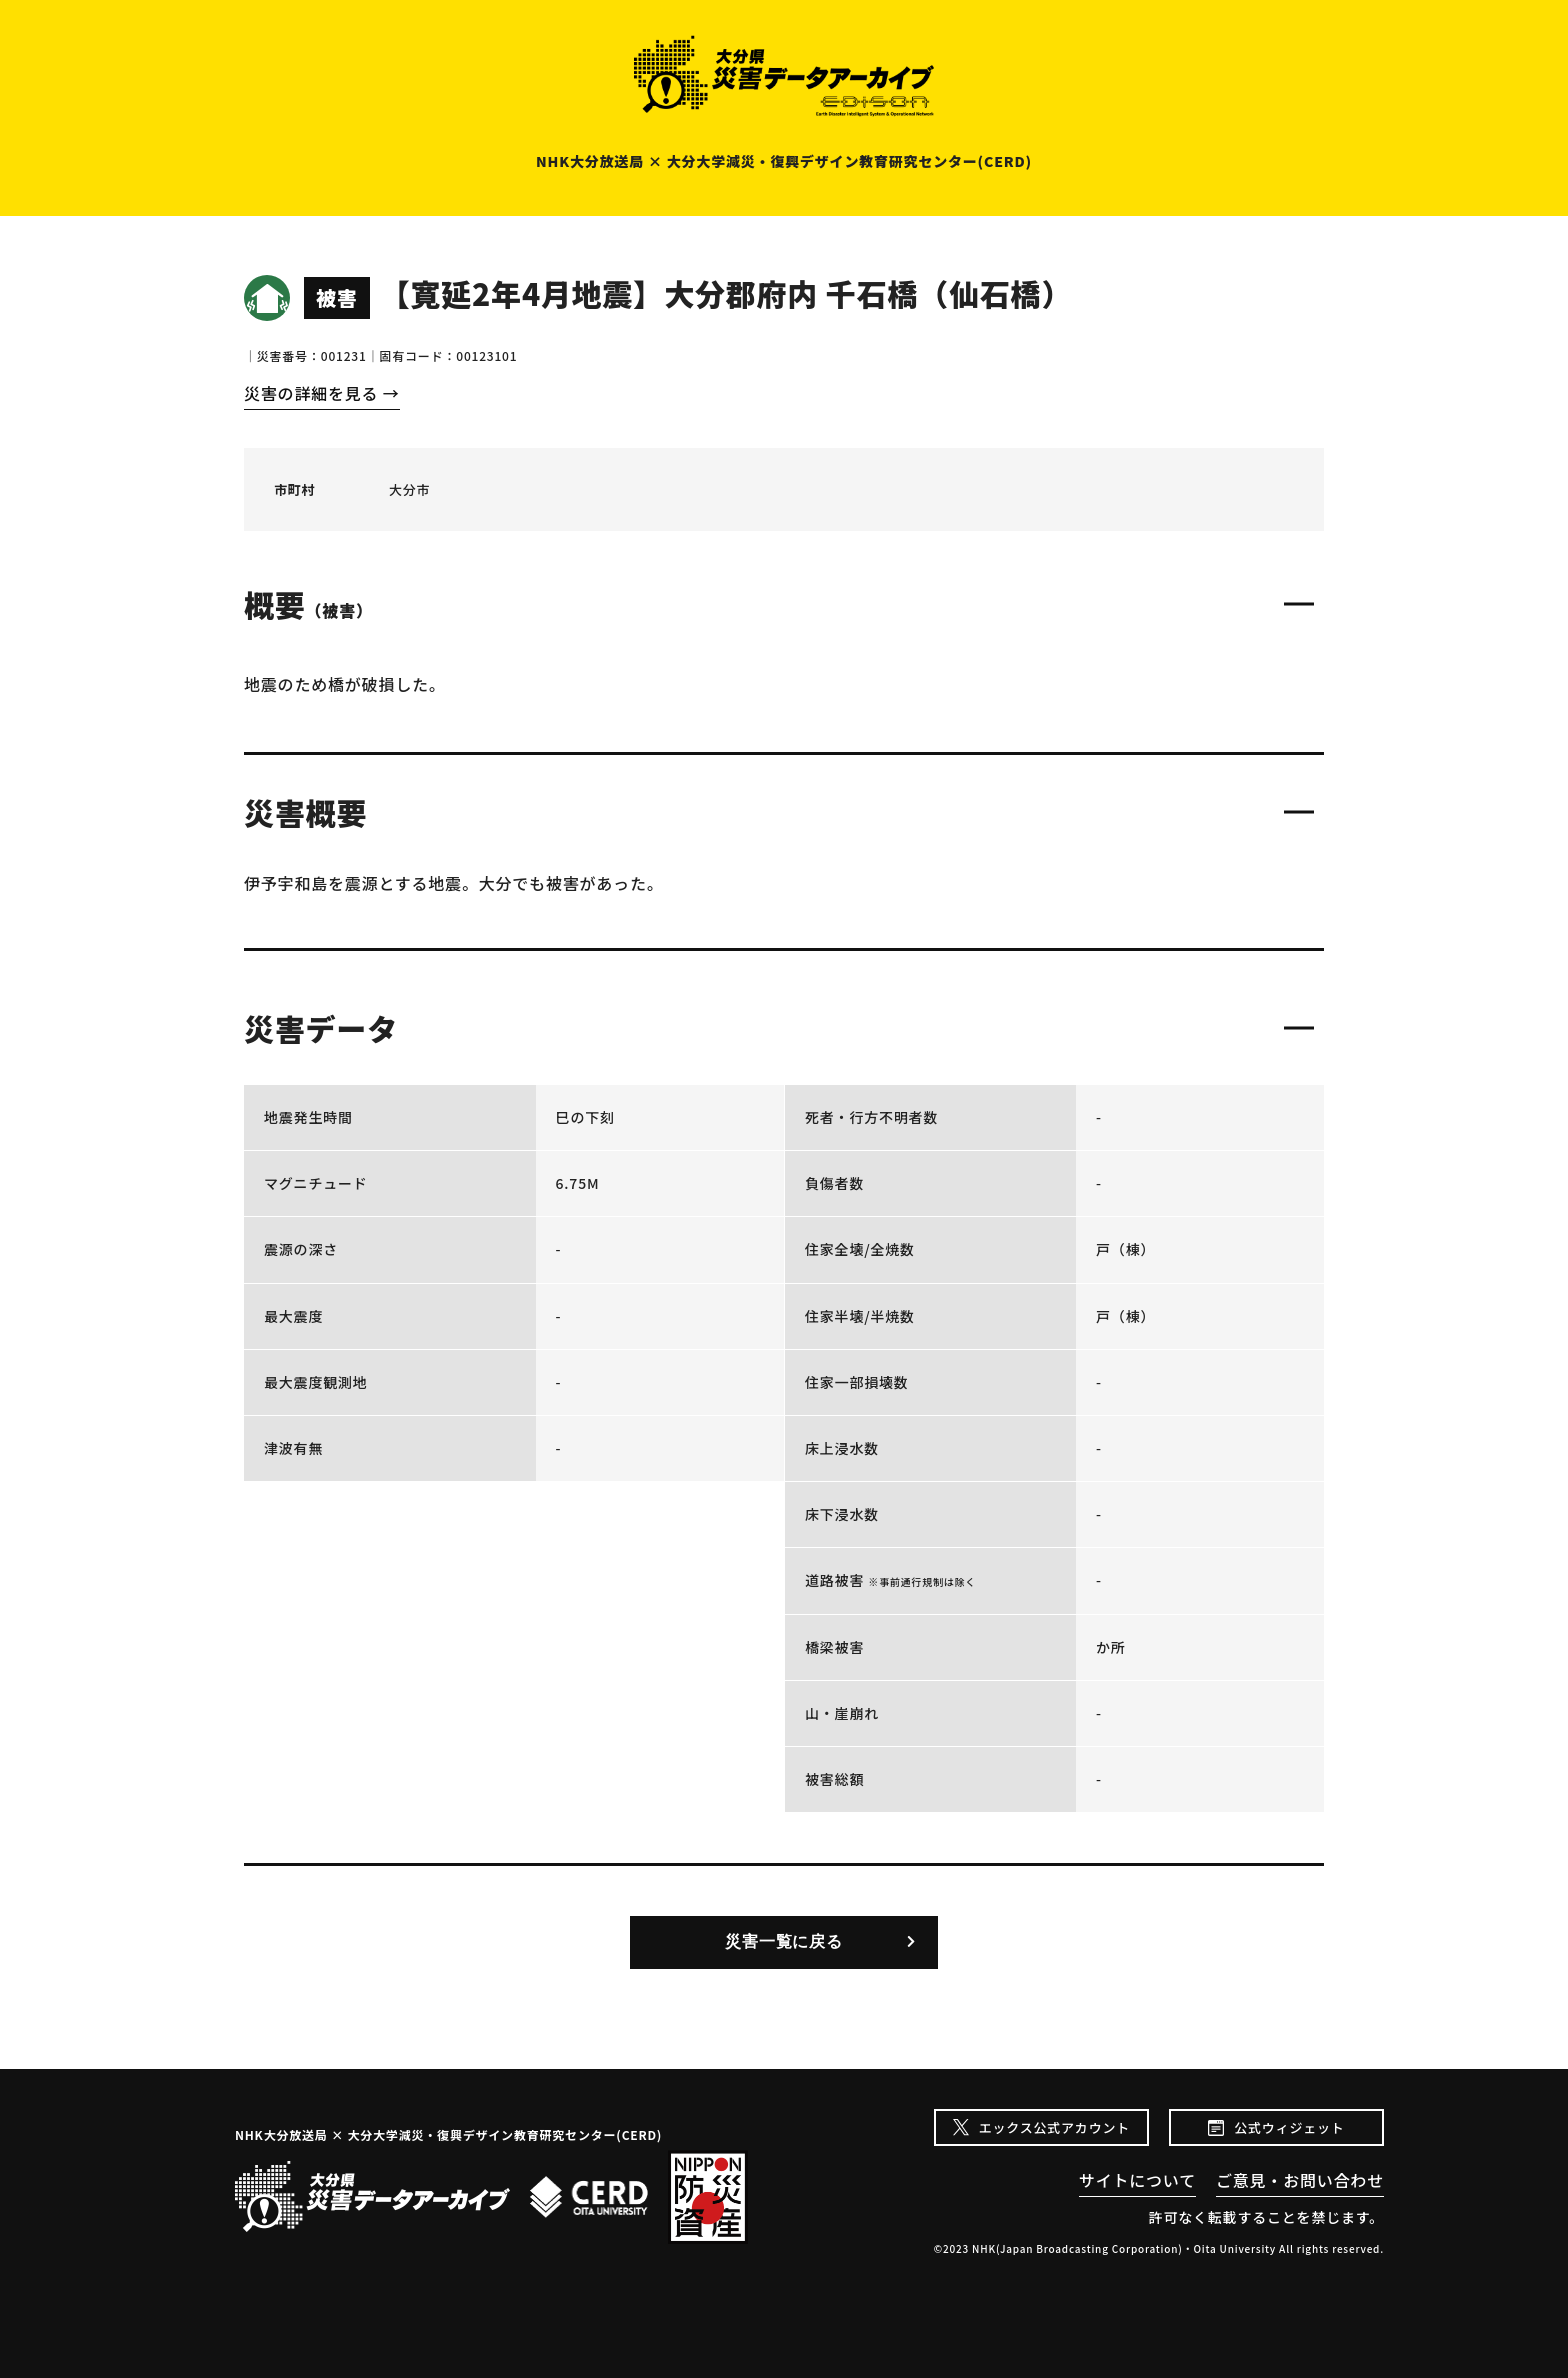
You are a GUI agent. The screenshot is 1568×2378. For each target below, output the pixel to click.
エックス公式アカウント (1054, 2127)
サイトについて (1137, 2180)
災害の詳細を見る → (322, 393)
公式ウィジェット (1289, 2127)
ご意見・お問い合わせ (1300, 2180)
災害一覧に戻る (784, 1941)
